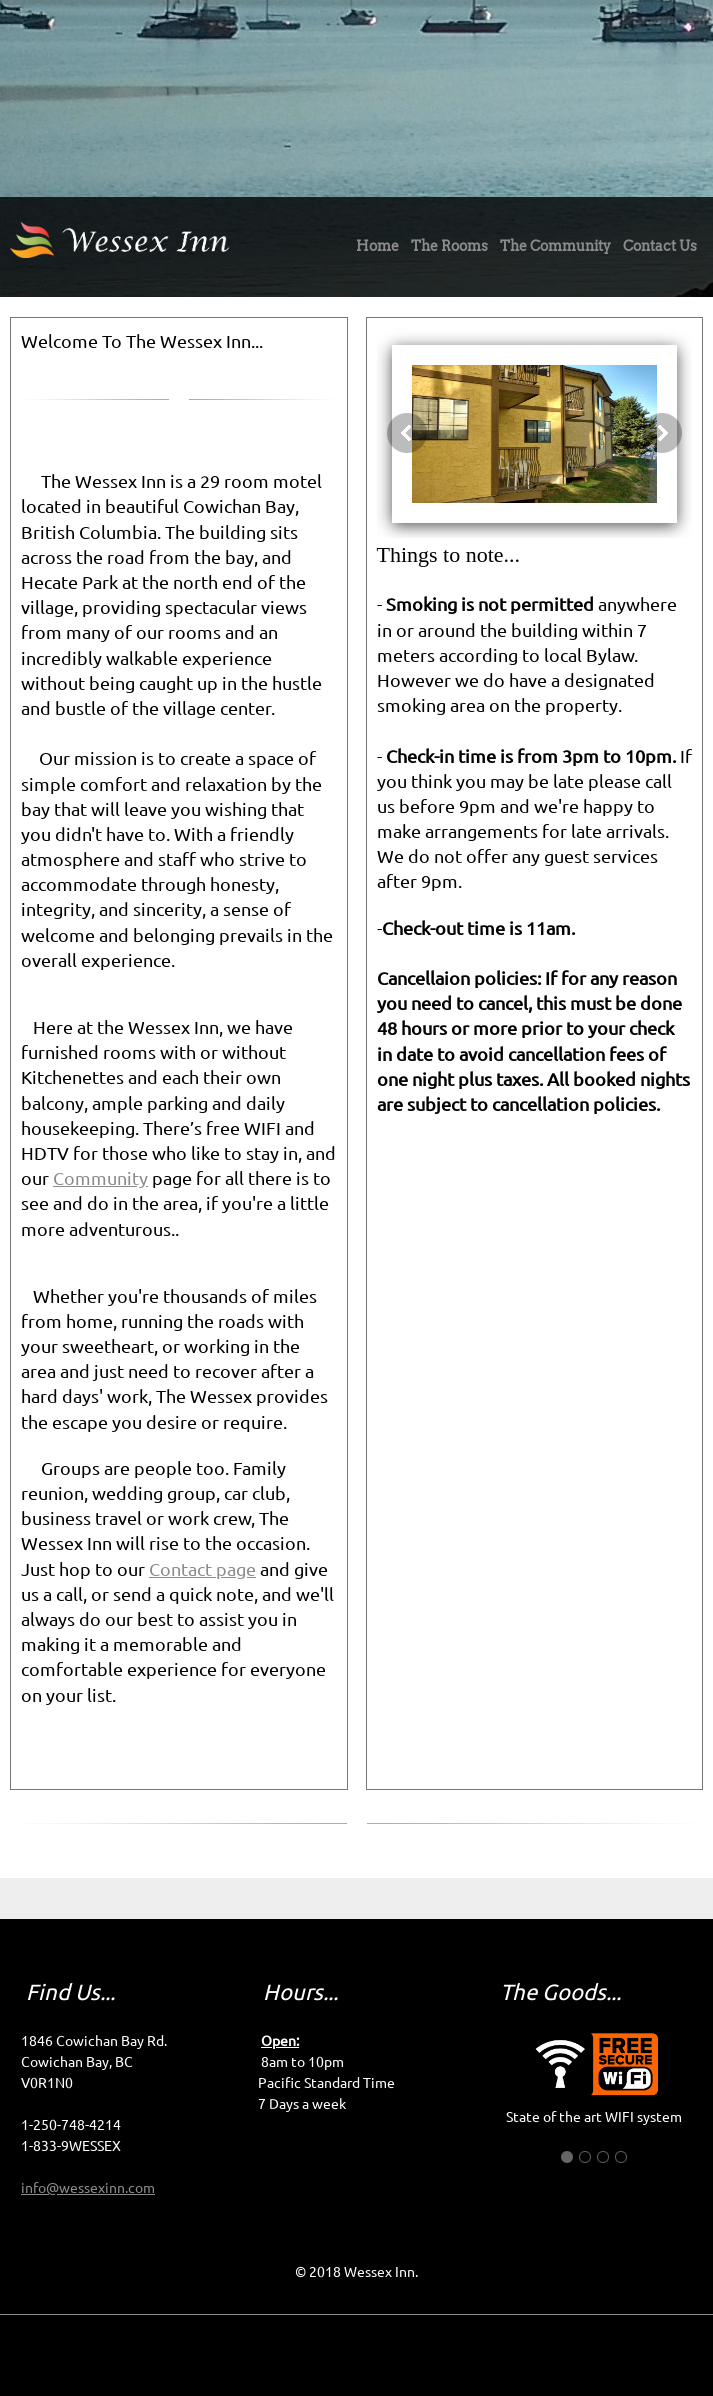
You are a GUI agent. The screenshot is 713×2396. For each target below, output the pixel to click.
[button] (535, 433)
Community (100, 1178)
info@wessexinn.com (88, 2188)
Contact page (202, 1569)
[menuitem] (377, 251)
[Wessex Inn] (159, 247)
